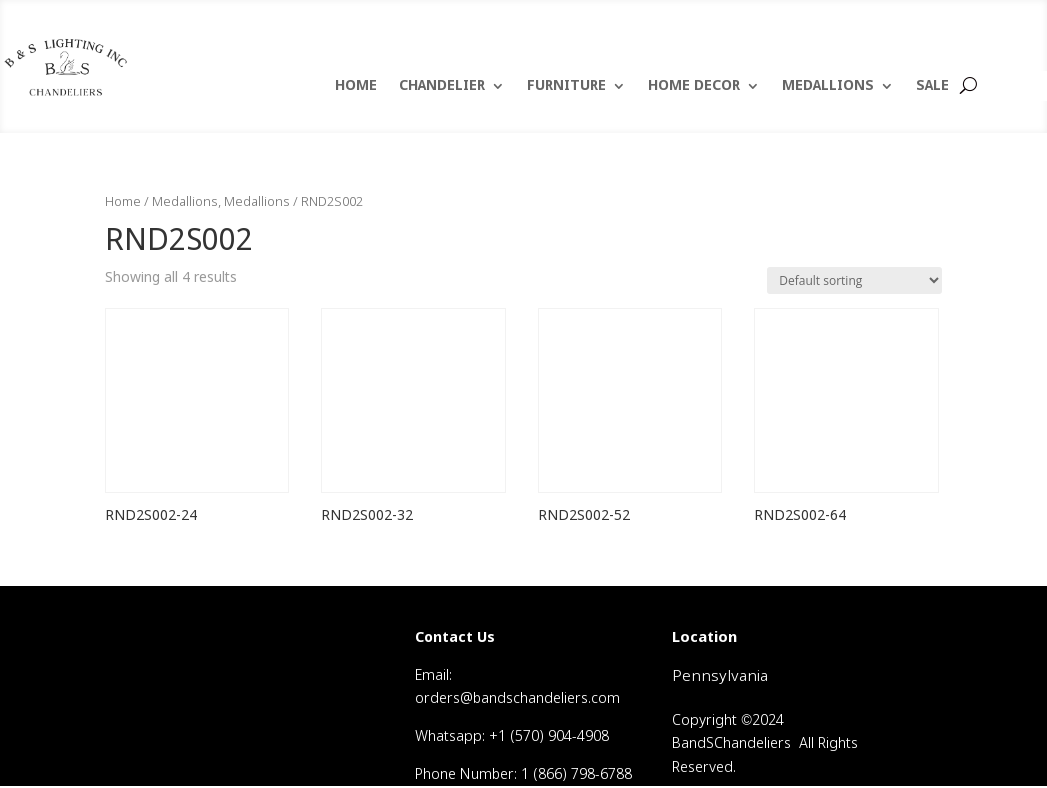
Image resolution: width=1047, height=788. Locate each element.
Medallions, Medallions (221, 202)
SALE (932, 87)
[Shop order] (854, 280)
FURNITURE (566, 87)
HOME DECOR (694, 87)
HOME (356, 87)
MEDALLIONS (828, 87)
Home (123, 202)
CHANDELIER (442, 87)
